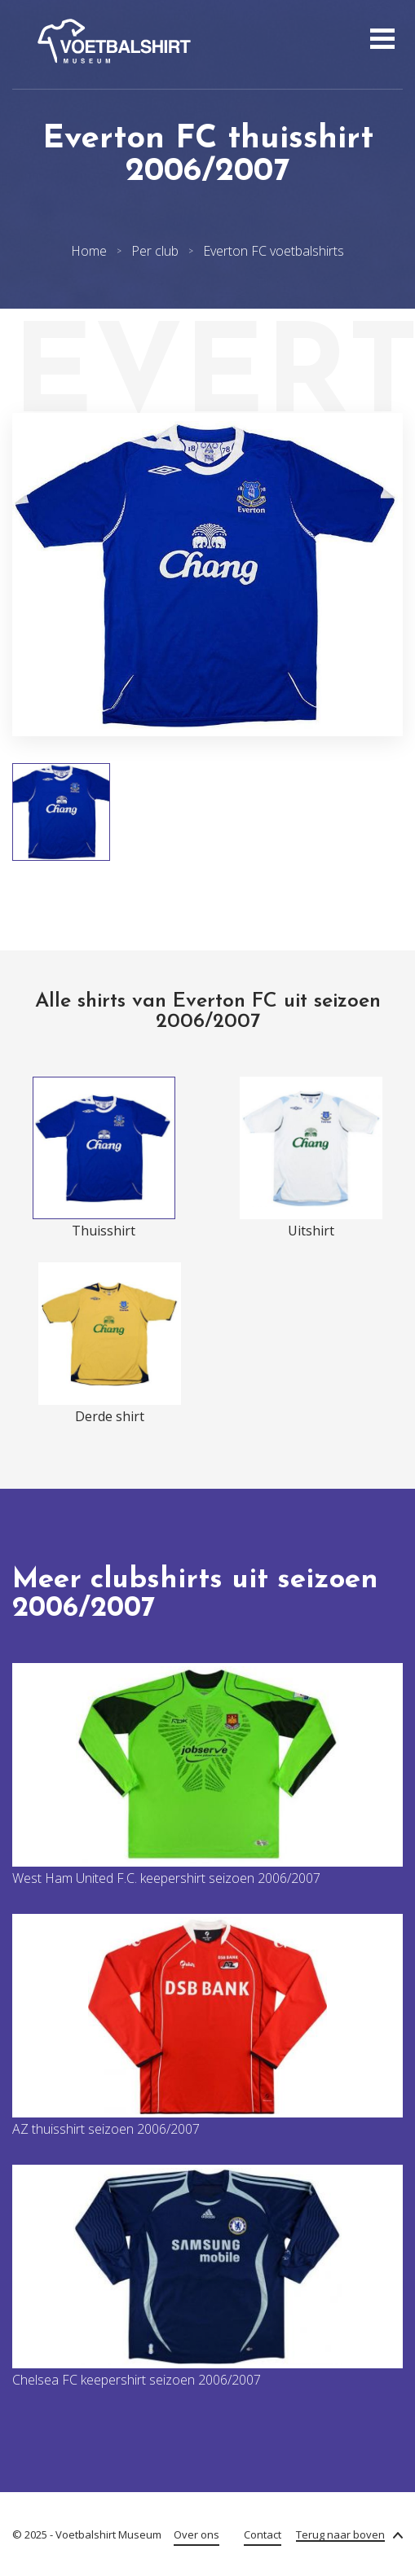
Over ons (196, 2534)
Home (89, 251)
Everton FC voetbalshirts (273, 251)
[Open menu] (380, 41)
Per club (155, 251)
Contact (262, 2534)
